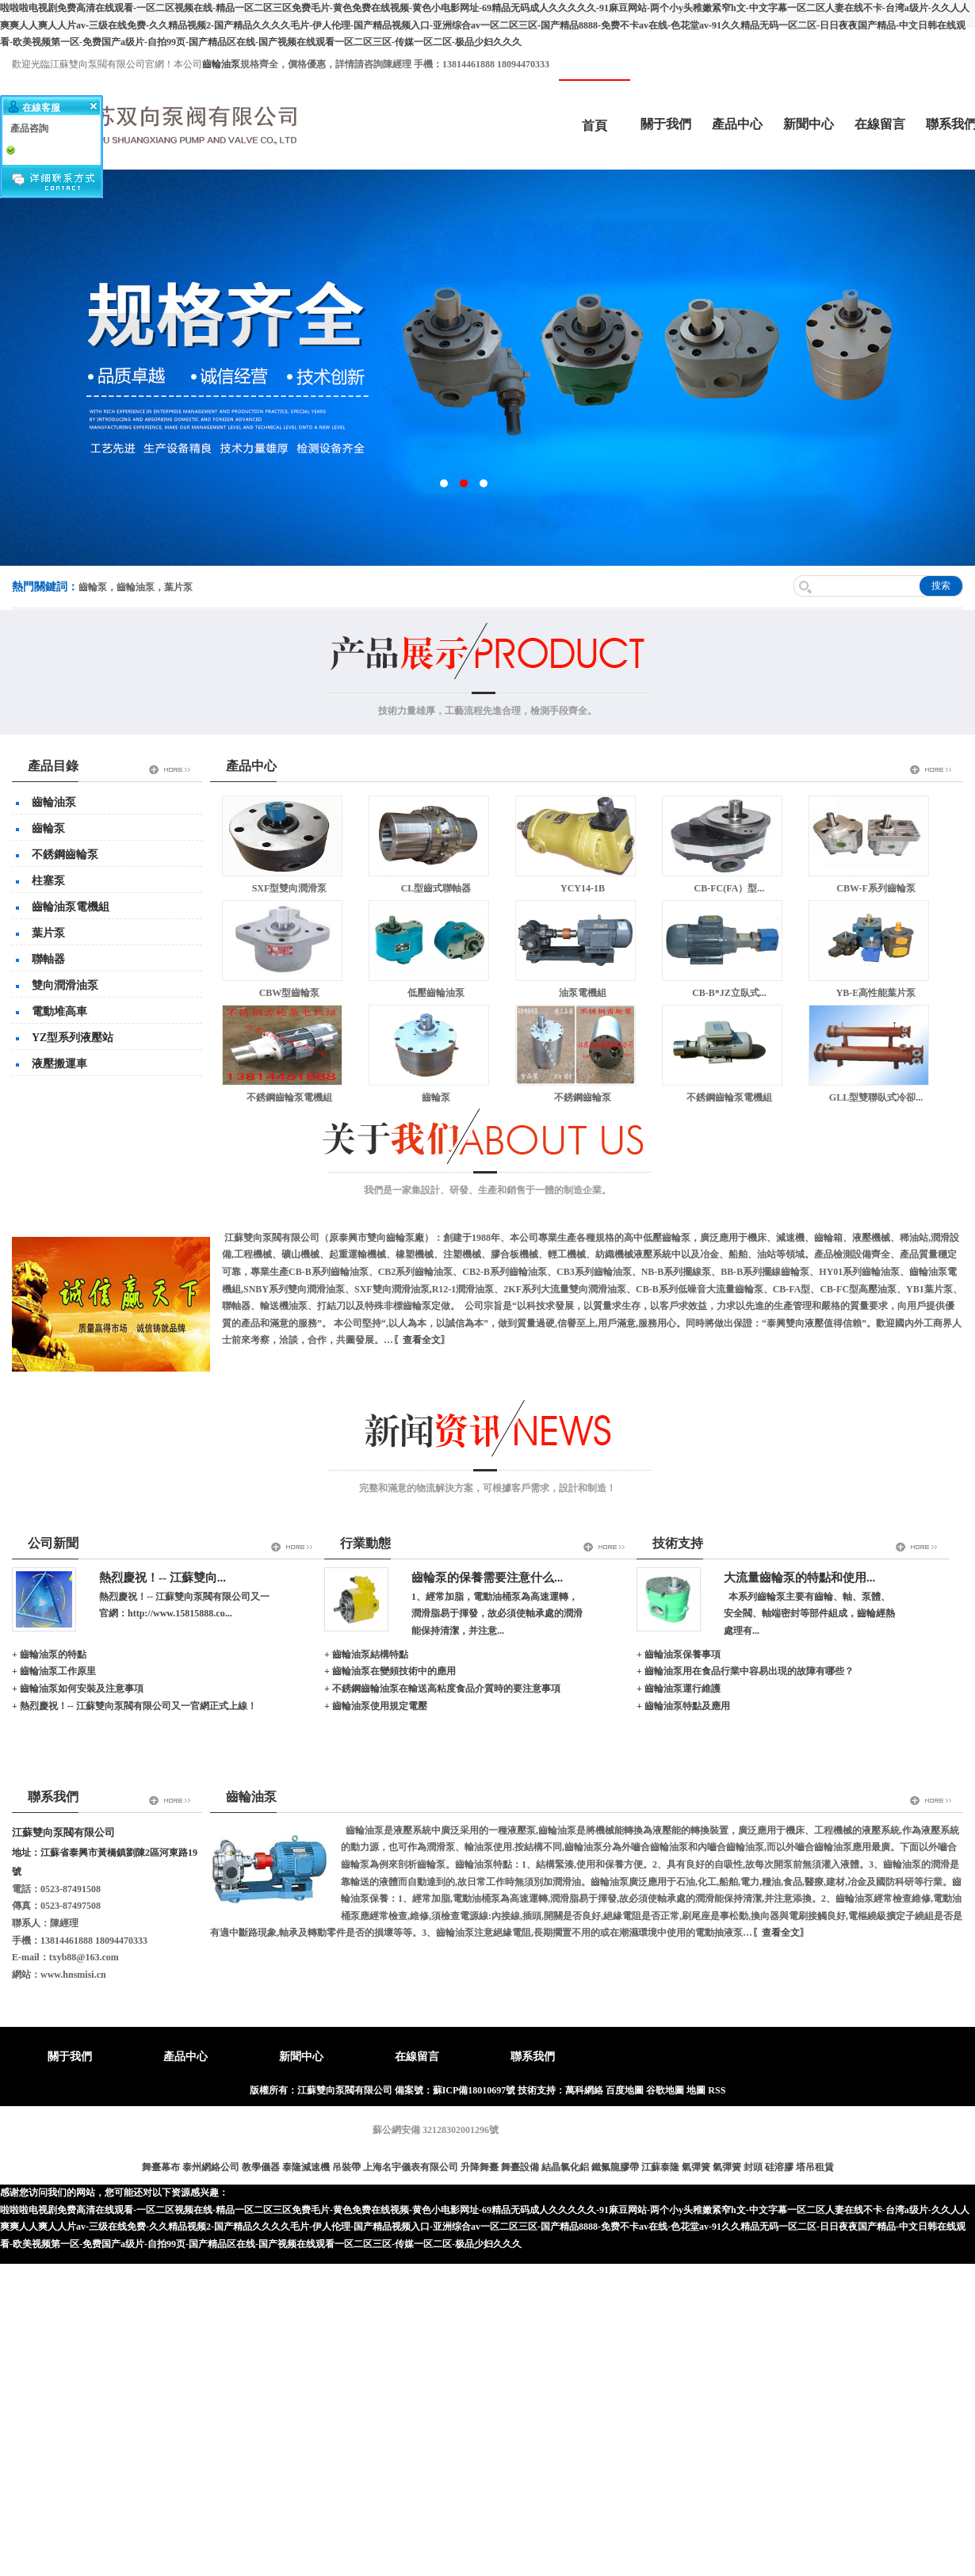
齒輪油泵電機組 (70, 907)
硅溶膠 (779, 2167)
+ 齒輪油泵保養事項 (679, 1654)
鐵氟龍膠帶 (615, 2167)
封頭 (753, 2167)
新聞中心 (808, 124)
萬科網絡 (585, 2090)
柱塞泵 (48, 881)
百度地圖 (625, 2090)
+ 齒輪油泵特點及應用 (683, 1706)
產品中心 (737, 124)
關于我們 (665, 124)
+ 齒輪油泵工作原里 (54, 1671)
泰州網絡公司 (210, 2167)
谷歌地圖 (665, 2090)
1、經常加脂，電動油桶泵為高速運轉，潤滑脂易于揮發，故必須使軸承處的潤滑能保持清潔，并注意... (497, 1613)
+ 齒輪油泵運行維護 (679, 1688)
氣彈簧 (696, 2167)
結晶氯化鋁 (565, 2167)
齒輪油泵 (54, 802)
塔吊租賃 (815, 2167)
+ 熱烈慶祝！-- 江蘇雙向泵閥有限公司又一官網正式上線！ (134, 1706)
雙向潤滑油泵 (65, 985)
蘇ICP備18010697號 (474, 2090)
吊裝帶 (346, 2167)
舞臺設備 (520, 2167)
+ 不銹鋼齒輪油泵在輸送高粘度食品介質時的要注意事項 (442, 1688)
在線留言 (880, 124)
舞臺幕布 (161, 2167)
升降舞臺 (480, 2167)
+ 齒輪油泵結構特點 (366, 1654)
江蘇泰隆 (660, 2167)
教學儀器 (261, 2167)
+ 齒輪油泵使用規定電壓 (375, 1706)
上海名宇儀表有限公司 (410, 2167)
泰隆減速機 (306, 2167)
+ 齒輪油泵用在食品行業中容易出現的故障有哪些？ (745, 1671)
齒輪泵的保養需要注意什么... (487, 1577)
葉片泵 (48, 933)
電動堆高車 (59, 1011)
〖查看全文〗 (421, 1339)
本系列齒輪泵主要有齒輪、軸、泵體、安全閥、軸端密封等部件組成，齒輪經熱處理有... (809, 1613)
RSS (716, 2090)
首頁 (594, 125)
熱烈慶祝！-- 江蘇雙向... (162, 1577)
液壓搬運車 (59, 1064)
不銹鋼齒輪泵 (65, 855)
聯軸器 (48, 959)
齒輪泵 (48, 828)
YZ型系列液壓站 (72, 1038)
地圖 (695, 2090)
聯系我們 (532, 2057)
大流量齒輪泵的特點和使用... (799, 1577)
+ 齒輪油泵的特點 (49, 1654)
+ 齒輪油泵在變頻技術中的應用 (390, 1671)
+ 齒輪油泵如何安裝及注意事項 (77, 1688)
